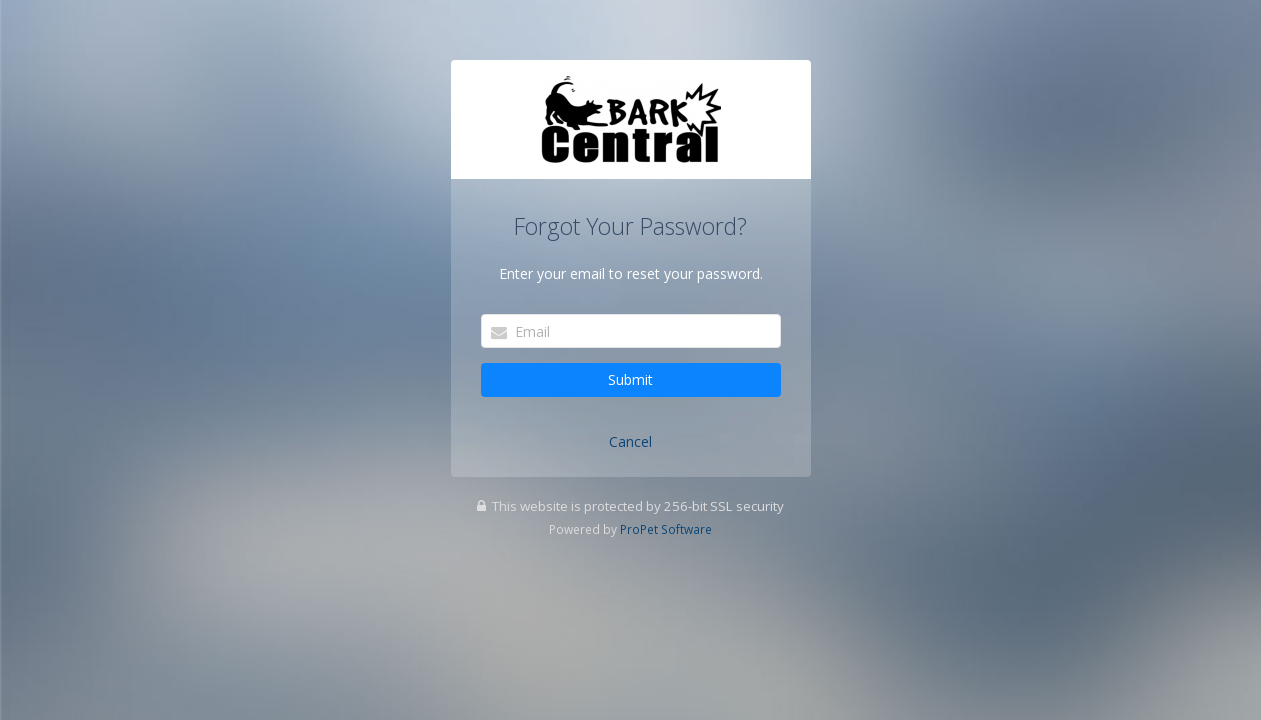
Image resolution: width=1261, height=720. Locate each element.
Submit (630, 379)
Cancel (630, 441)
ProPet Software (666, 529)
